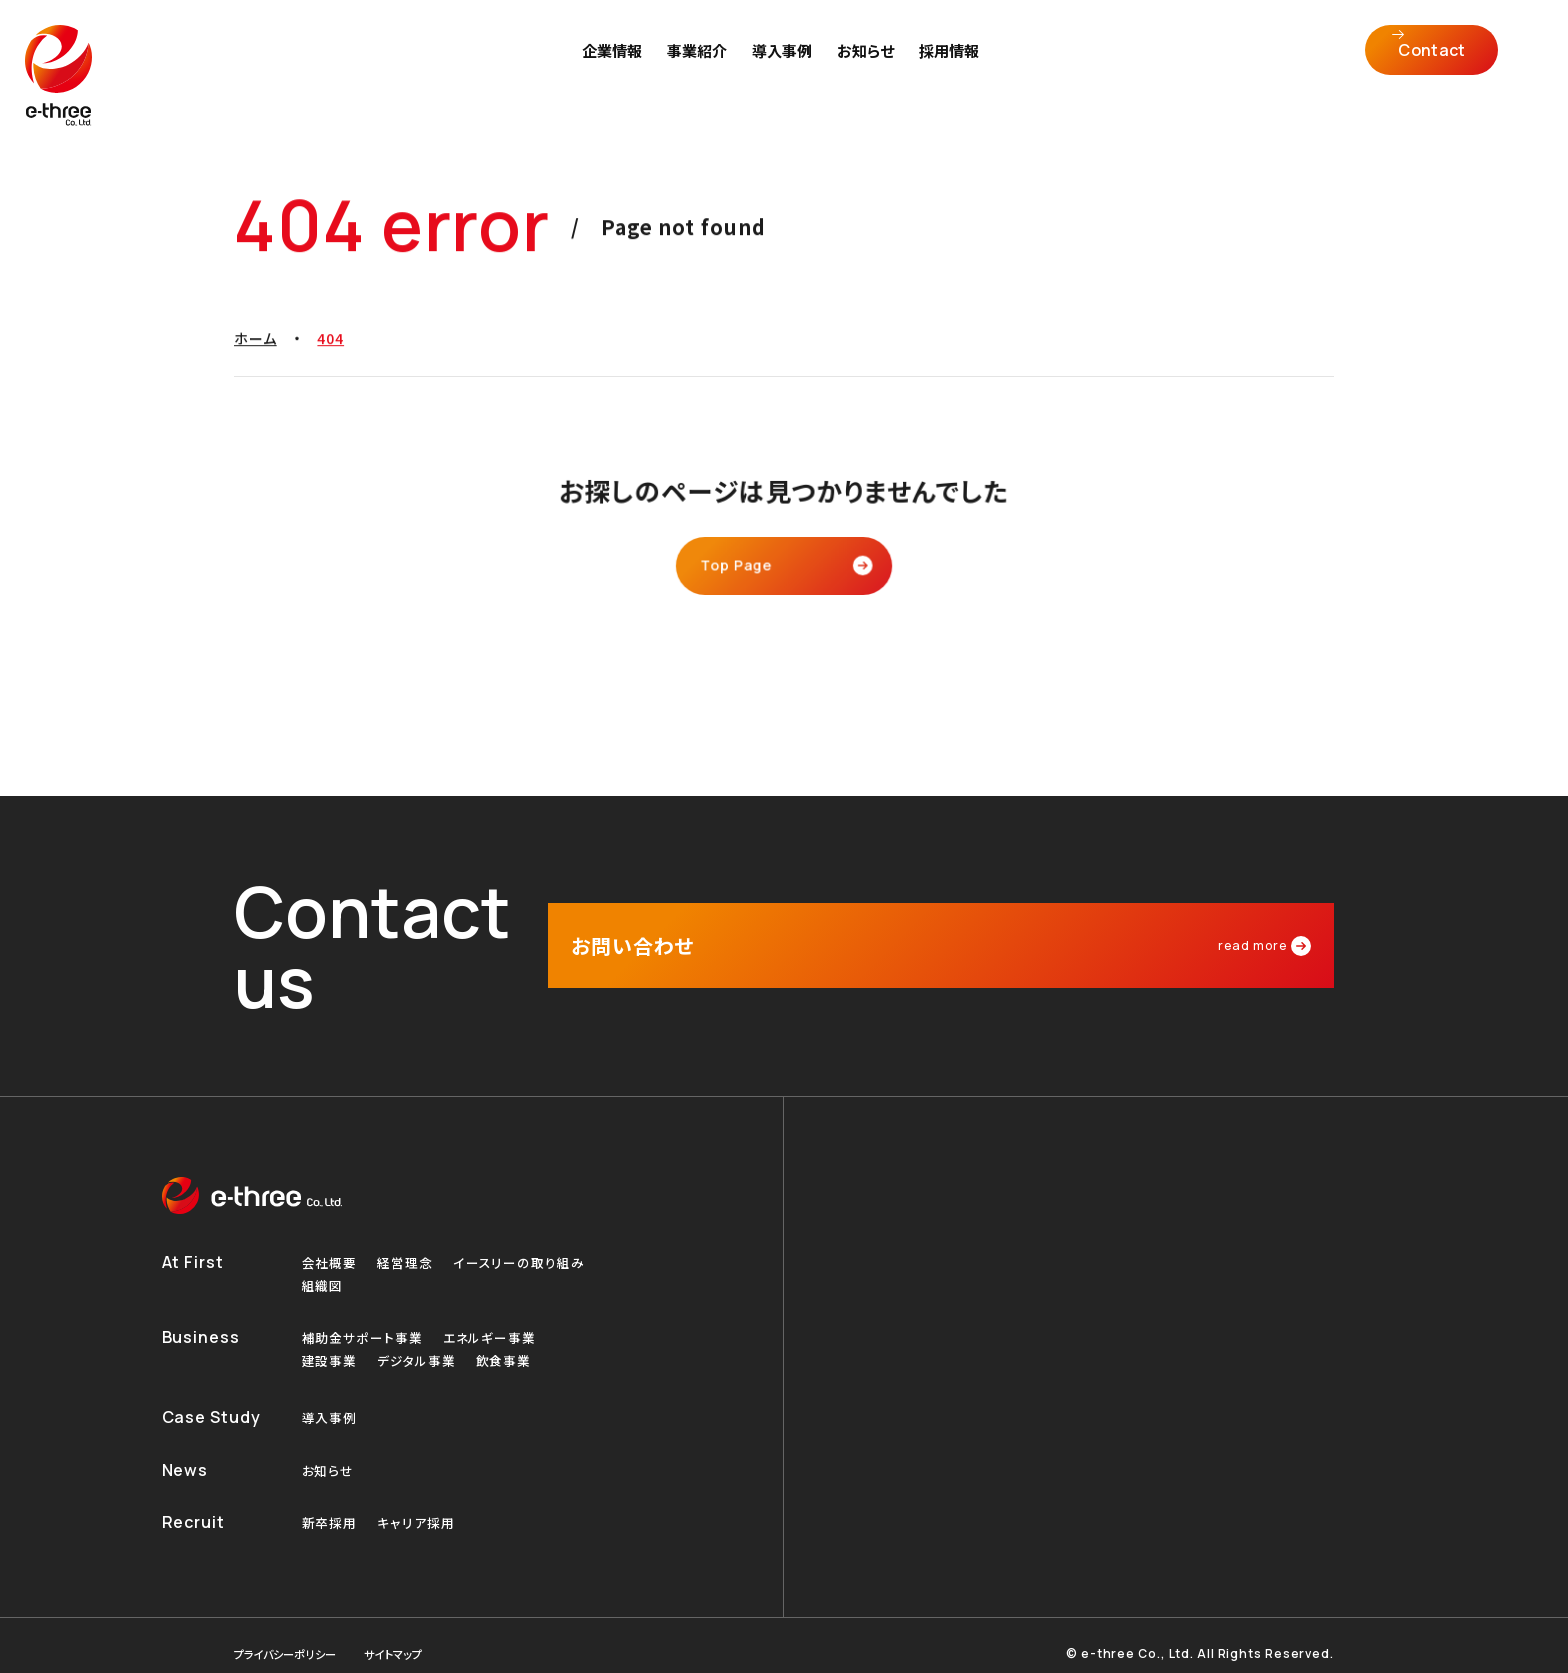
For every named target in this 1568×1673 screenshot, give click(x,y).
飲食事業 (516, 1336)
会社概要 (332, 1232)
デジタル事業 (423, 1336)
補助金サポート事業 (366, 1311)
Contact (1442, 65)
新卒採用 (332, 1505)
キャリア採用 (421, 1505)
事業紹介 (701, 65)
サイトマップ (414, 1637)
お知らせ (869, 65)
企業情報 (616, 65)
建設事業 (332, 1336)
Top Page (742, 568)
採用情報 (953, 65)
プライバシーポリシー (293, 1637)
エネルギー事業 (501, 1311)
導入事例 (786, 65)
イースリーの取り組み (530, 1232)
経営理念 (411, 1232)
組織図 (324, 1257)
